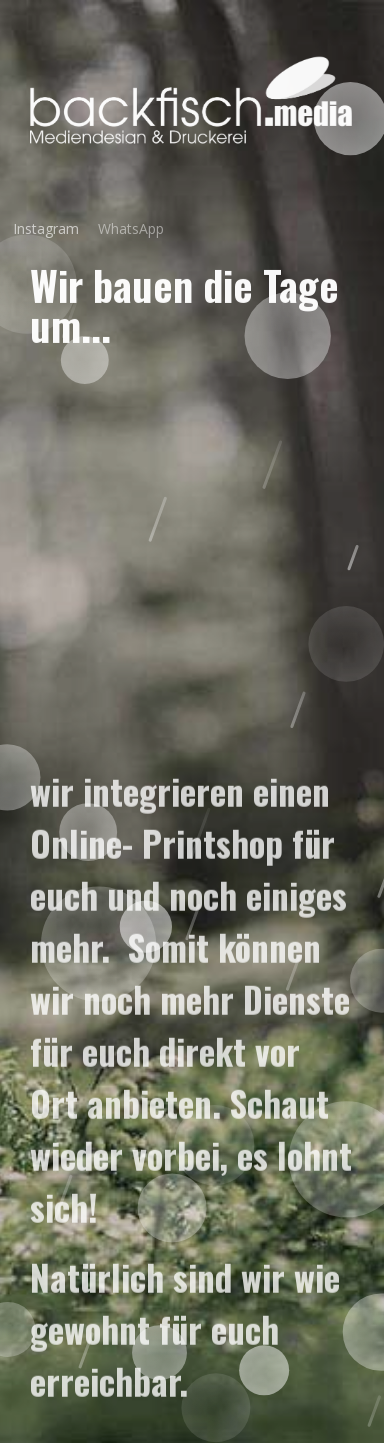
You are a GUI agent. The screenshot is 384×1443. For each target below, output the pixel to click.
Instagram (39, 228)
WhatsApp (122, 228)
